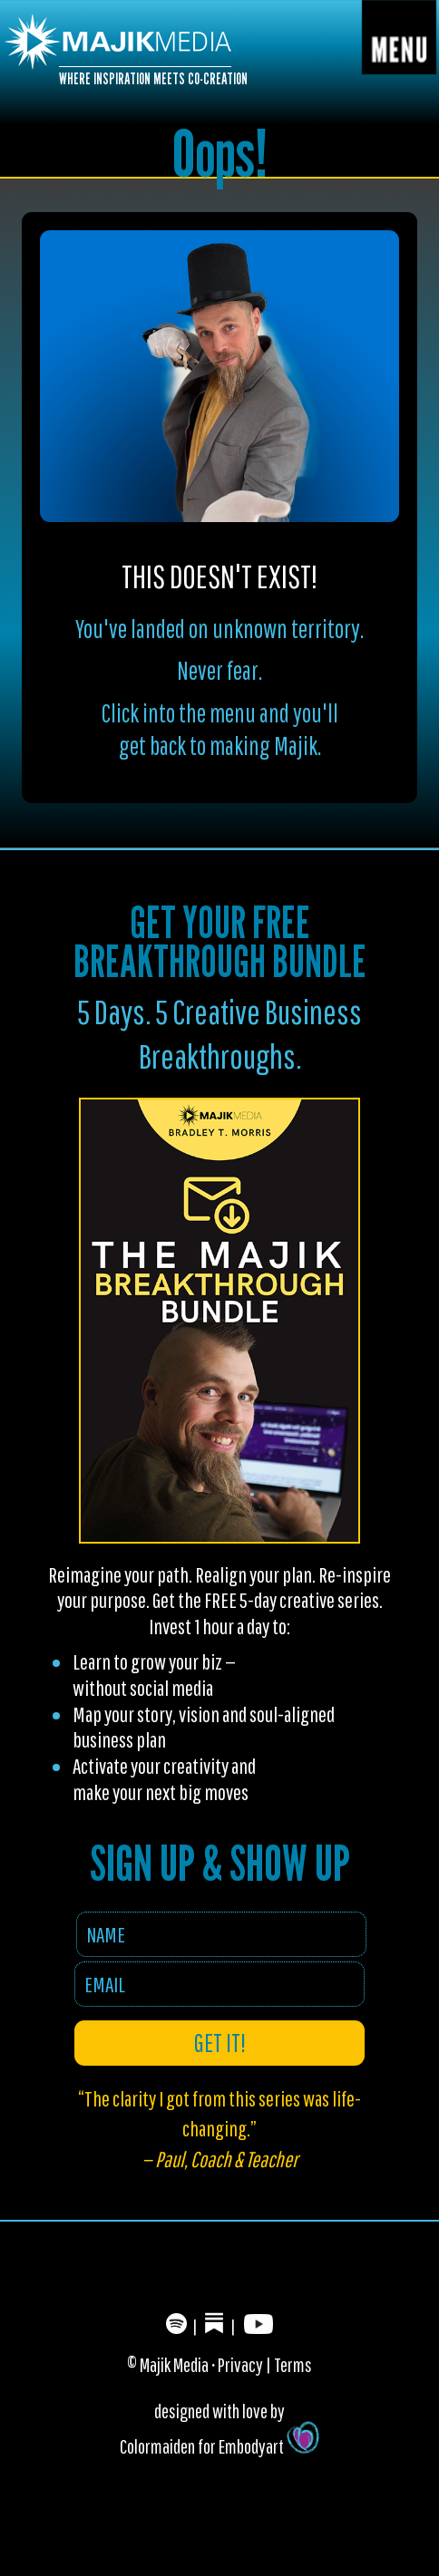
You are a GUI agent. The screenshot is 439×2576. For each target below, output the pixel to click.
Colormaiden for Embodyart (219, 2446)
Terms (293, 2364)
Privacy (240, 2364)
